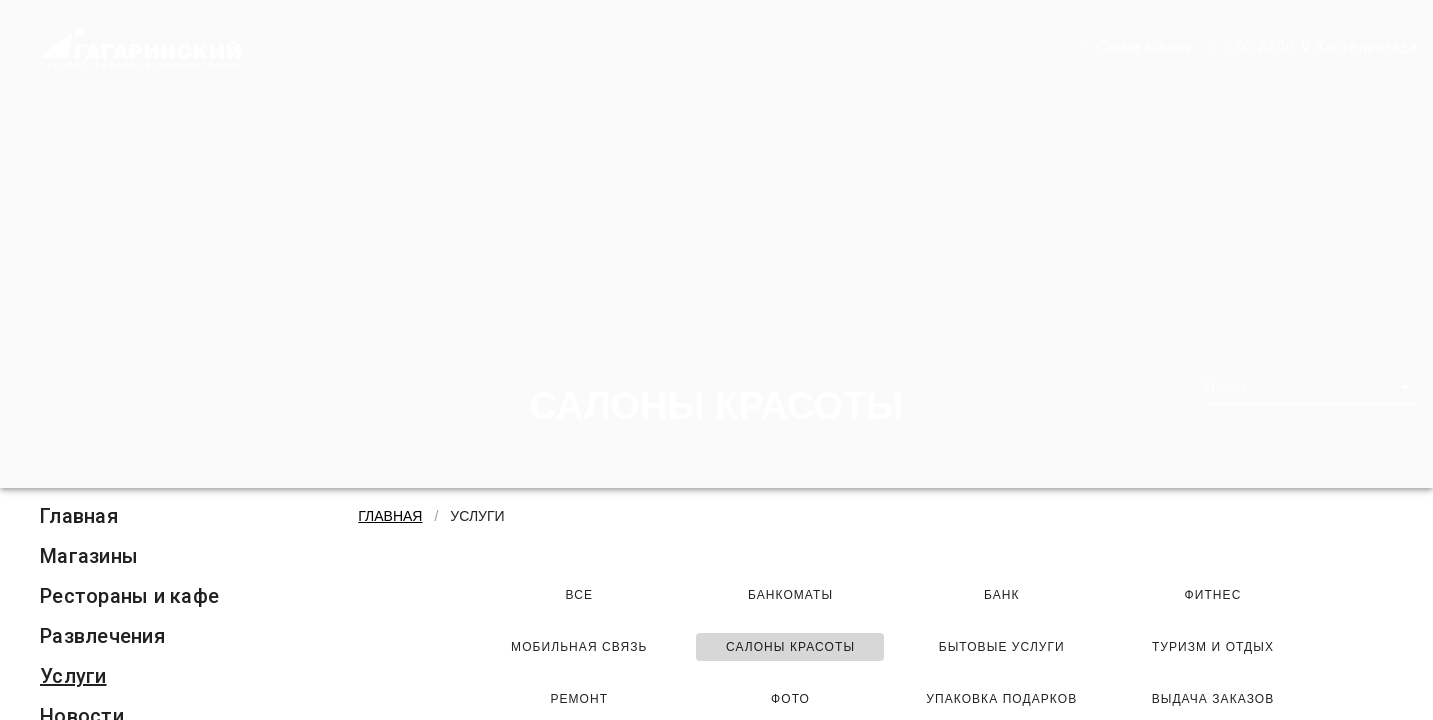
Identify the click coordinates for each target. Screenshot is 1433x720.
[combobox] (1311, 387)
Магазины (89, 556)
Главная (79, 516)
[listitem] (129, 516)
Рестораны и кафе (129, 596)
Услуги (73, 676)
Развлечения (102, 636)
